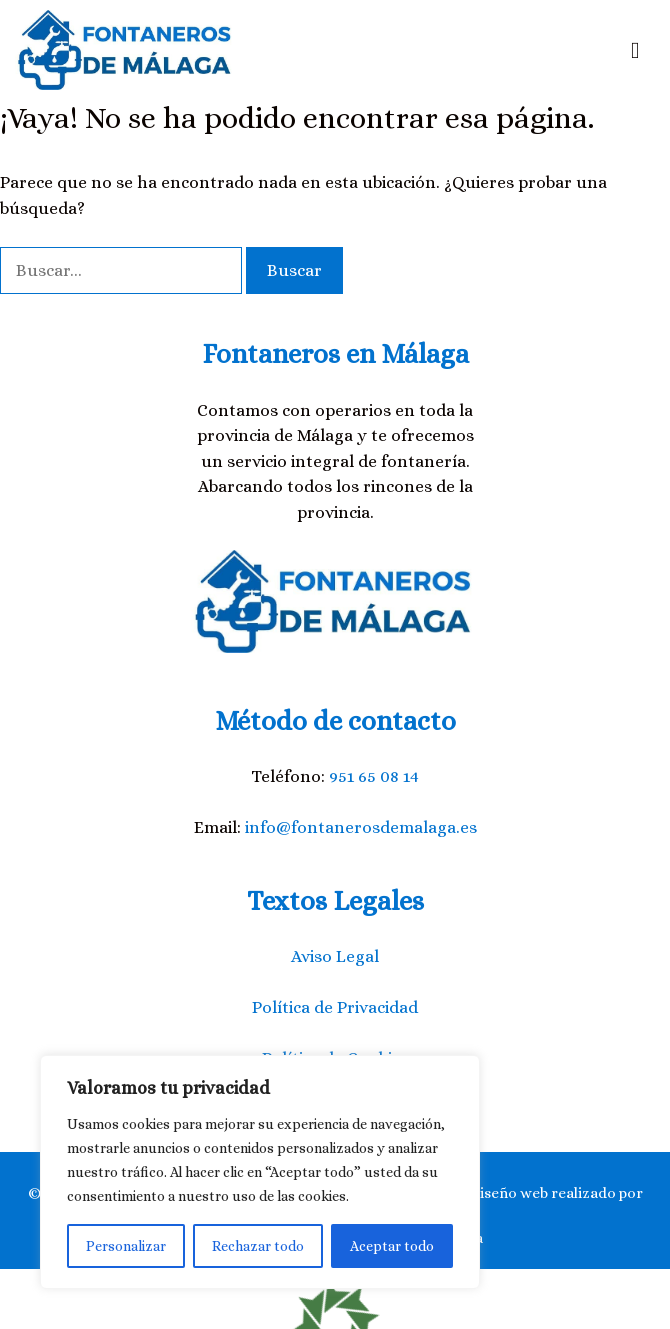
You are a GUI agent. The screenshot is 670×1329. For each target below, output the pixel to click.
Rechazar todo (258, 1246)
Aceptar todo (392, 1246)
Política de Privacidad (335, 1007)
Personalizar (126, 1246)
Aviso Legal (335, 956)
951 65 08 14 (374, 776)
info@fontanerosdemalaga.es (361, 827)
